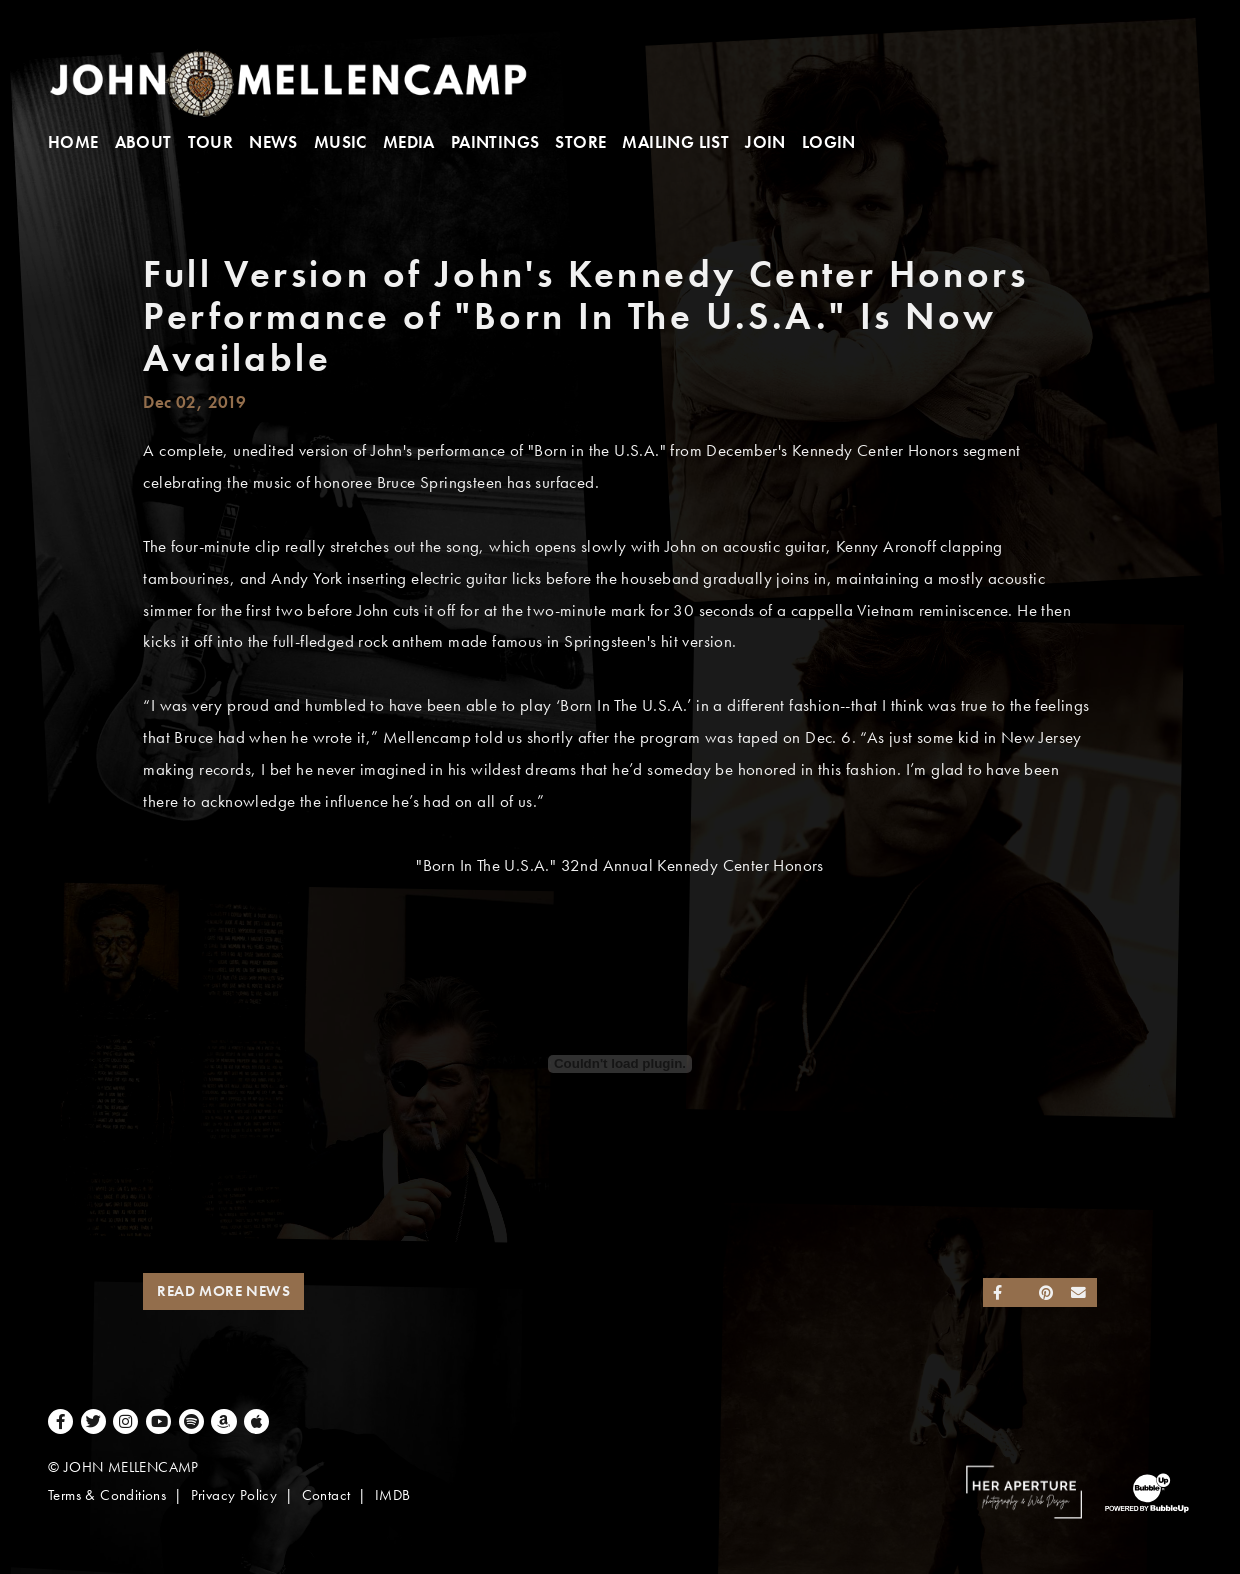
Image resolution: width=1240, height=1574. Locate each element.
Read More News (223, 1291)
